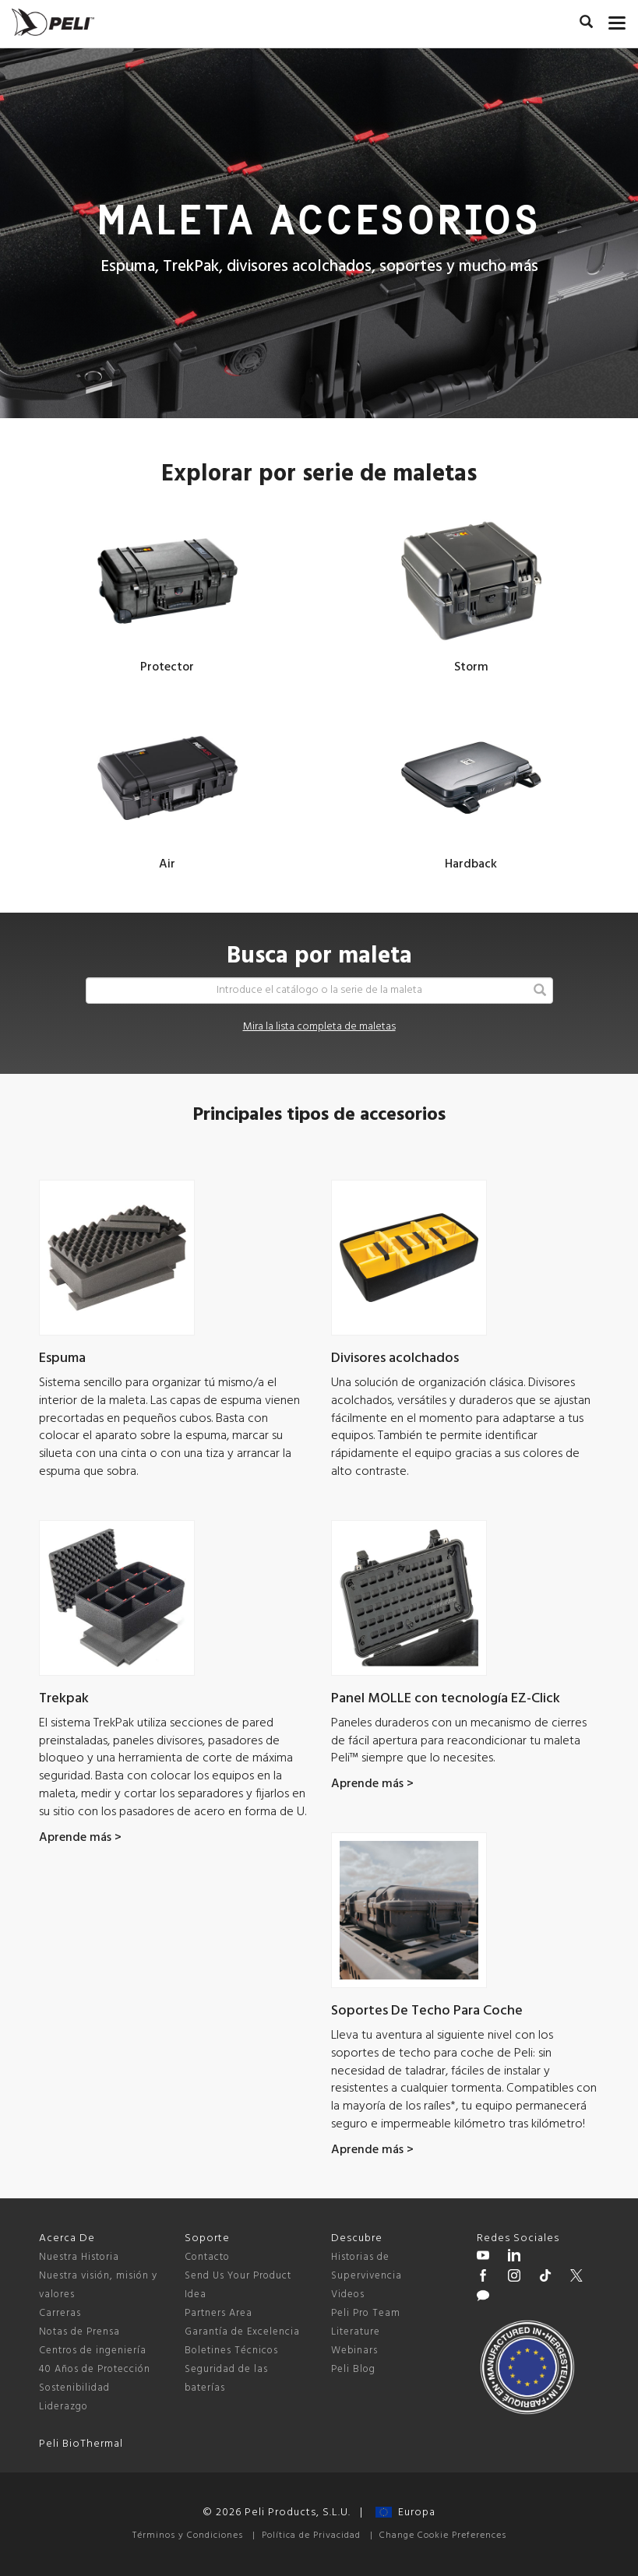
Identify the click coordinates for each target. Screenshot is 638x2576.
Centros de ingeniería (92, 2350)
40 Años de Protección (94, 2369)
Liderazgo (63, 2406)
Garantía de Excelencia (242, 2332)
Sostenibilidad (74, 2388)
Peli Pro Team (365, 2313)
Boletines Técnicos (231, 2350)
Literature (355, 2332)
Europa (405, 2512)
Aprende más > (80, 1838)
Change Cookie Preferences (442, 2535)
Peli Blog (353, 2369)
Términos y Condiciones (187, 2535)
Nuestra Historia (79, 2257)
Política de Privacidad (311, 2535)
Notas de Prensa (79, 2332)
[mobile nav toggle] (617, 19)
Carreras (60, 2313)
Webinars (354, 2350)
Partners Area (218, 2313)
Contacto (207, 2257)
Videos (348, 2294)
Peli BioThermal (81, 2444)
